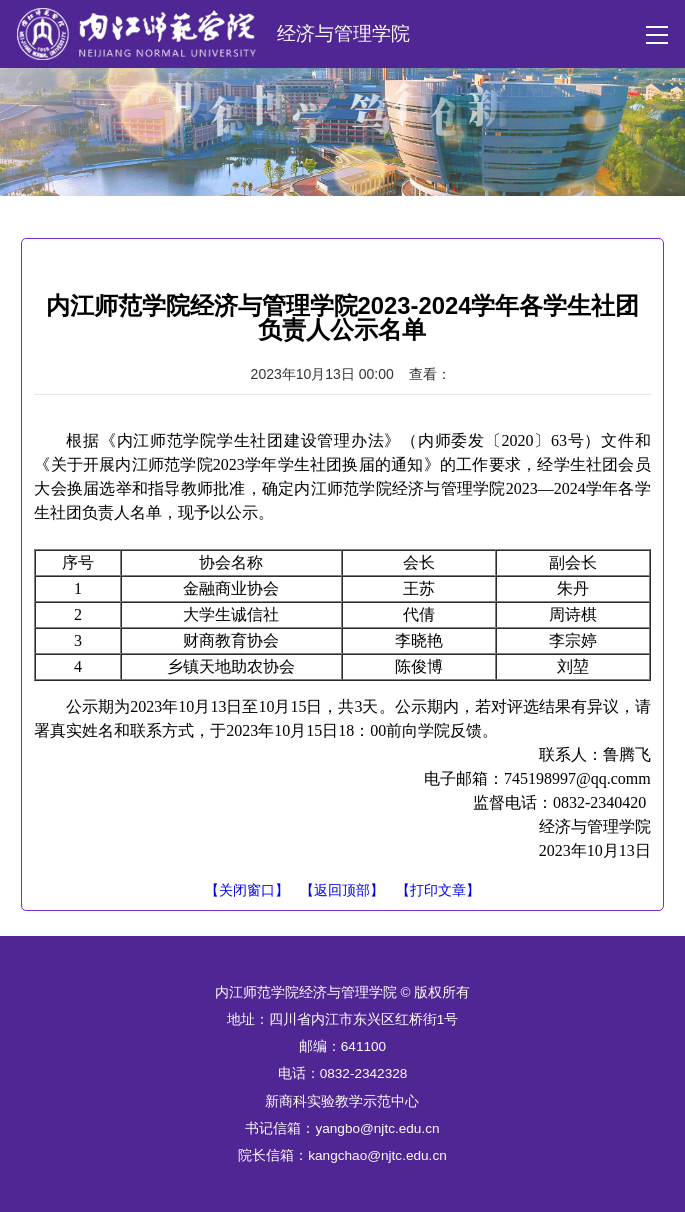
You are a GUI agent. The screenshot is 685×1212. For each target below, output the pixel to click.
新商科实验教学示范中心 (342, 1101)
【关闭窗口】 (247, 890)
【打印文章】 (438, 890)
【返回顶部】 (342, 890)
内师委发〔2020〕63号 (501, 440)
